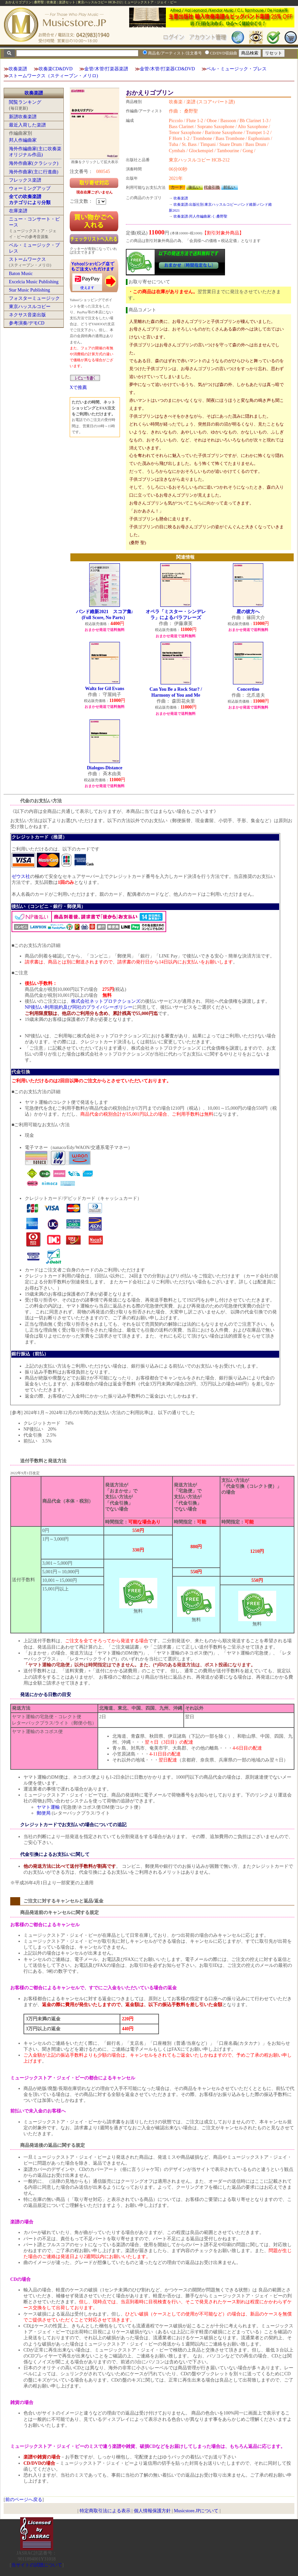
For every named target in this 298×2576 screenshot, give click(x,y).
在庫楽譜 (18, 210)
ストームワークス (27, 259)
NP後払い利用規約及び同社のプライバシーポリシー (78, 1007)
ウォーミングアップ (30, 188)
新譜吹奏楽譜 (23, 116)
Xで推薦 (78, 387)
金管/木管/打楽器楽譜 (106, 68)
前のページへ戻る (23, 2499)
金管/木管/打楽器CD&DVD (167, 68)
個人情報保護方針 (152, 2510)
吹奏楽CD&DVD (56, 68)
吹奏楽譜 (18, 68)
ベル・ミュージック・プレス (236, 68)
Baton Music (21, 273)
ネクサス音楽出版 (27, 314)
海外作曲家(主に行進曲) (33, 171)
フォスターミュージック (34, 298)
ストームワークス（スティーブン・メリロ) (53, 75)
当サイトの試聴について (36, 2564)
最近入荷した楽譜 (27, 124)
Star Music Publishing (29, 290)
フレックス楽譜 (25, 180)
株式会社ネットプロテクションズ (105, 1001)
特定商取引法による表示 (105, 2510)
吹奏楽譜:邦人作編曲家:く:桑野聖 (200, 216)
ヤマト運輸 (48, 1807)
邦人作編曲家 (23, 140)
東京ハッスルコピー (30, 306)
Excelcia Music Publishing (33, 281)
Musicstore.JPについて (196, 2510)
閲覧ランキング (25, 102)
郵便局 (44, 1813)
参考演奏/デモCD (26, 323)
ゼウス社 (21, 876)
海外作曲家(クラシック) (33, 163)
